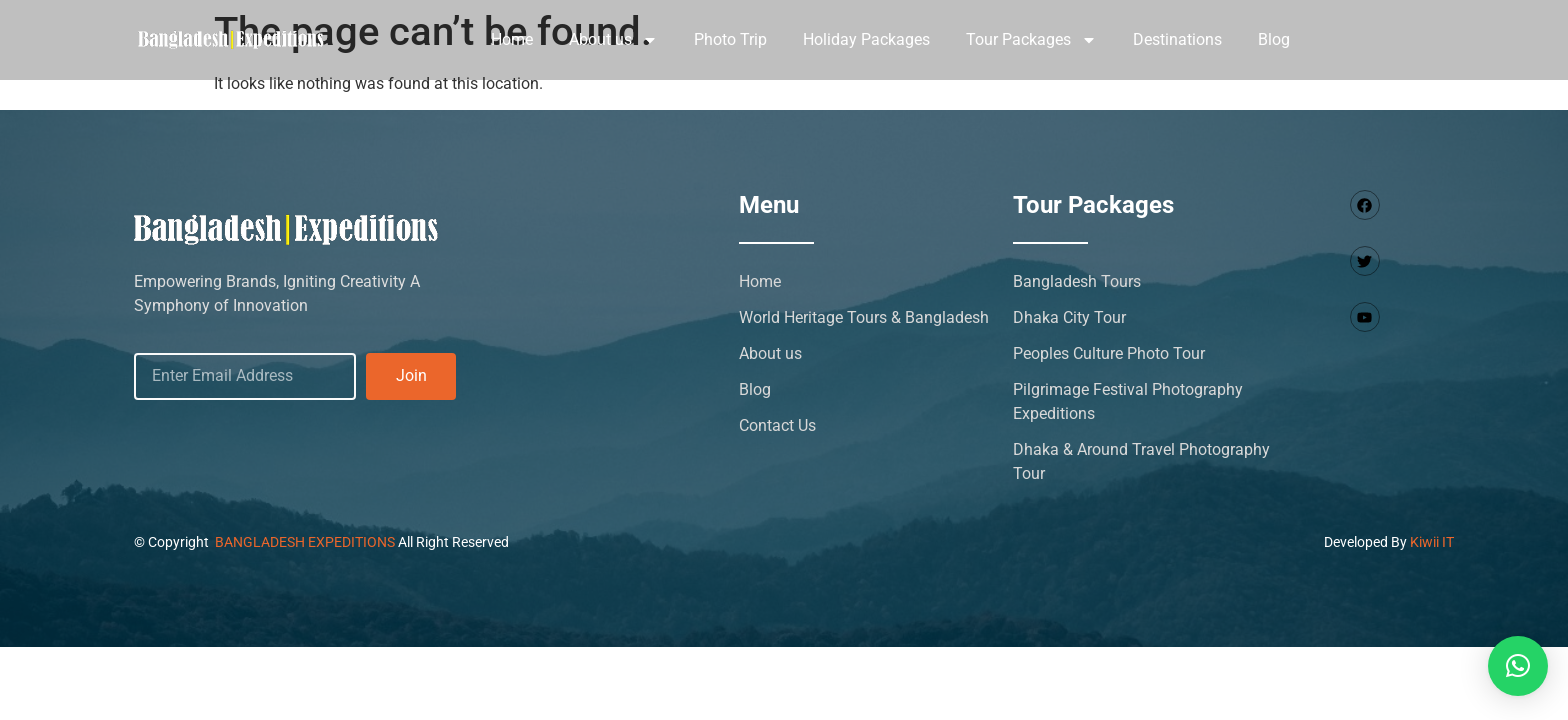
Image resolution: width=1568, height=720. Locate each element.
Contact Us (777, 425)
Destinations (1177, 39)
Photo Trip (730, 39)
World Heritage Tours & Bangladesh (864, 317)
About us (613, 40)
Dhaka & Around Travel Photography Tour (1141, 461)
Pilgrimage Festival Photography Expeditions (1128, 401)
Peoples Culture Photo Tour (1109, 353)
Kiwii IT (1432, 542)
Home (512, 39)
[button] (1518, 666)
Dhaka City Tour (1069, 317)
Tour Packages (1031, 40)
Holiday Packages (866, 39)
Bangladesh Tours (1077, 281)
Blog (1274, 39)
